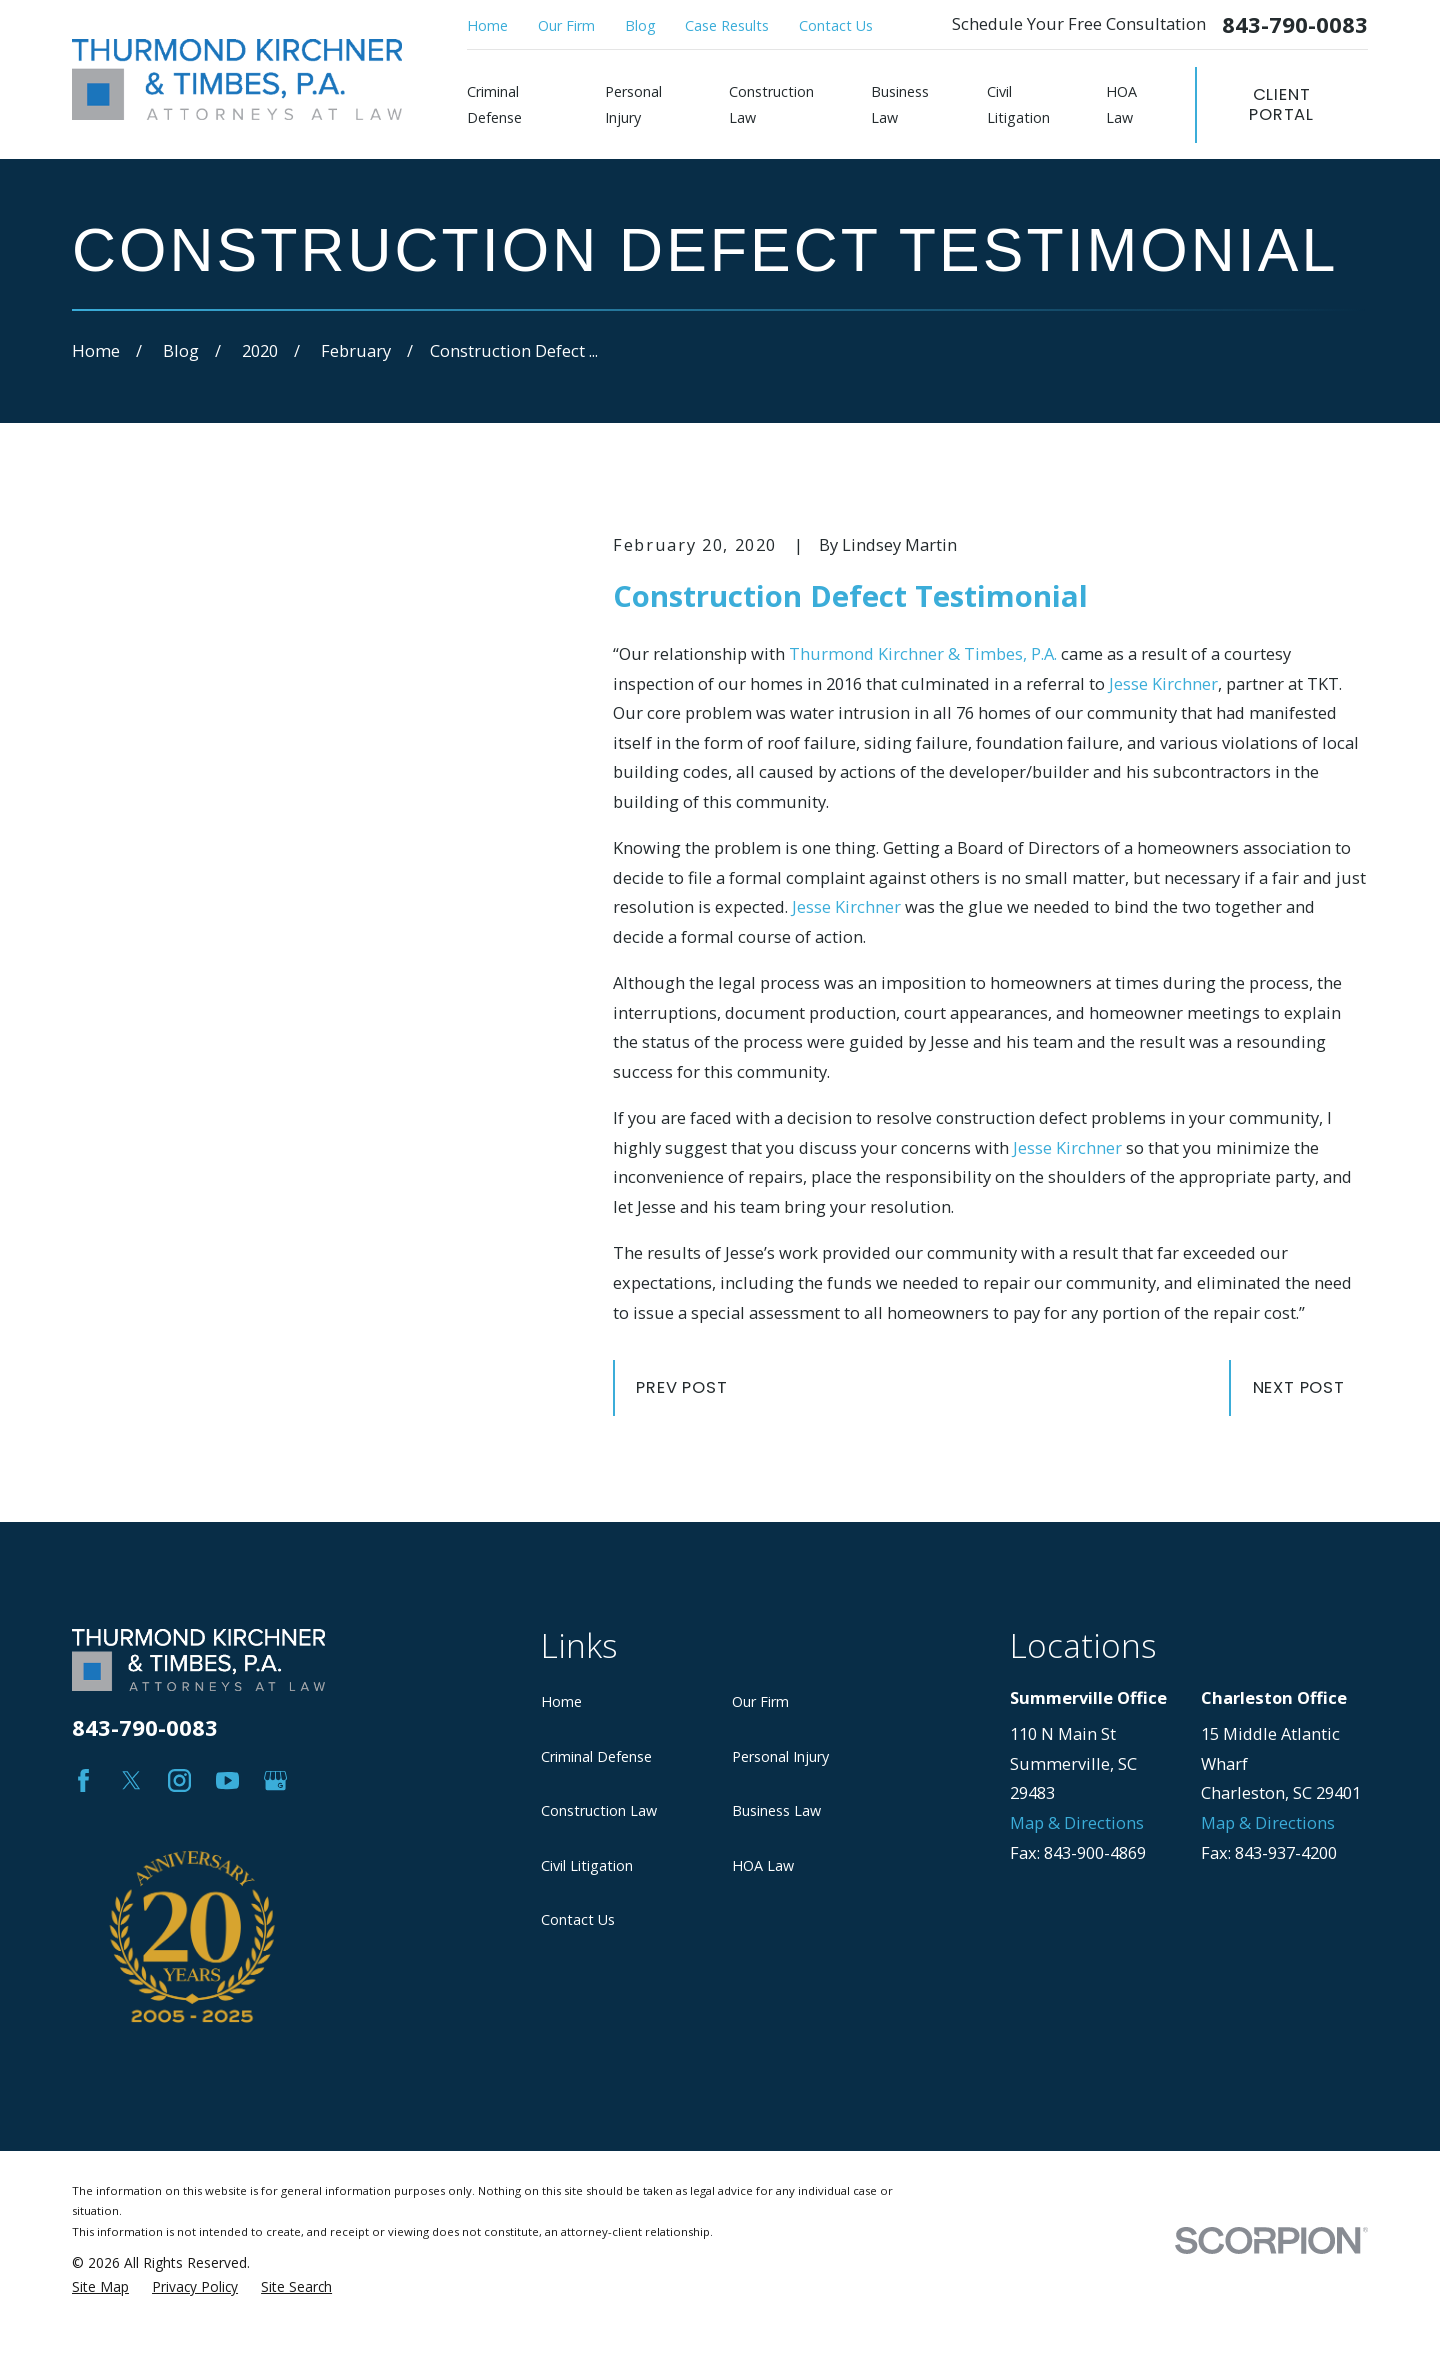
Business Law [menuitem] (900, 104)
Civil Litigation (587, 1865)
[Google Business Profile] (275, 1780)
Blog (640, 25)
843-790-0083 (1295, 25)
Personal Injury (780, 1756)
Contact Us (836, 25)
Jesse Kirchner (1163, 683)
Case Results (727, 25)
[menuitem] (100, 2177)
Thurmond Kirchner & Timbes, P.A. (923, 653)
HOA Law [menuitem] (1121, 104)
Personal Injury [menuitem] (633, 104)
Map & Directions (1077, 1822)
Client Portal (1281, 104)
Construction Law (599, 1810)
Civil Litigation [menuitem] (1018, 104)
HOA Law (763, 1865)
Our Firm (566, 25)
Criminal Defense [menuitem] (494, 104)
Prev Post (681, 1387)
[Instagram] (179, 1780)
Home (487, 25)
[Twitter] (131, 1780)
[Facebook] (83, 1780)
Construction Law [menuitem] (771, 104)
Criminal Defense (596, 1756)
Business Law (776, 1810)
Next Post (1299, 1387)
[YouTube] (227, 1780)
